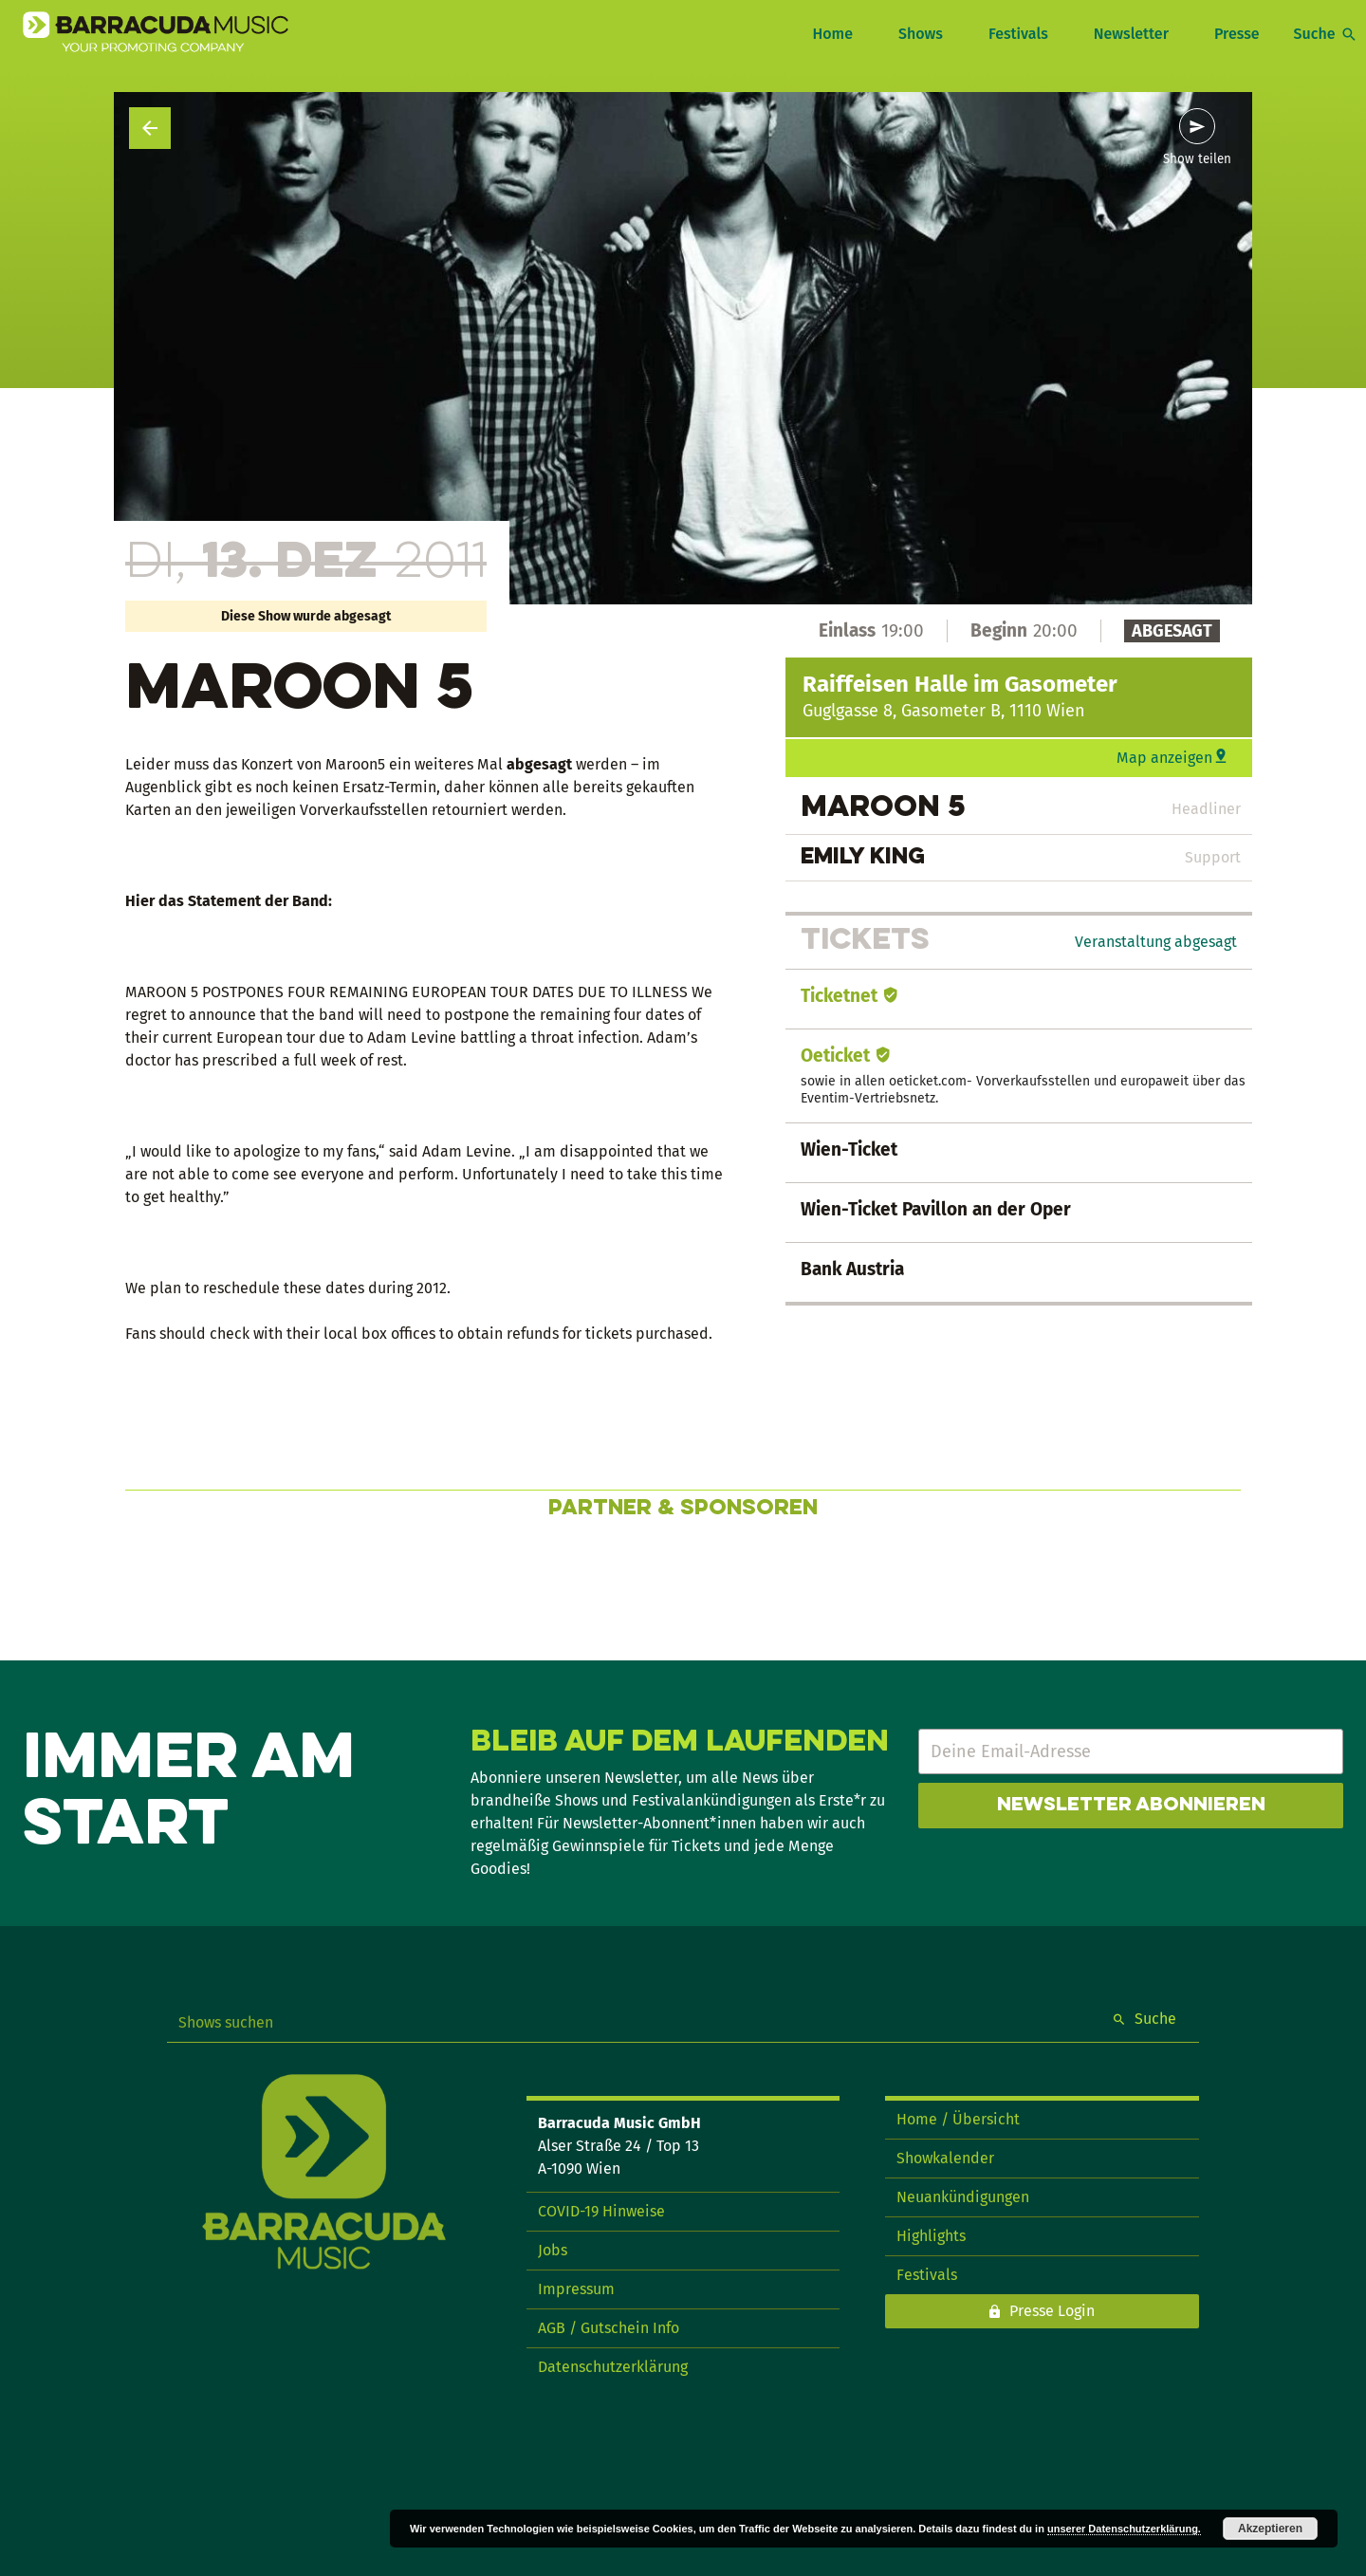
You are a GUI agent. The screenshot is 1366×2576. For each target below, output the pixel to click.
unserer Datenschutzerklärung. (1124, 2528)
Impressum (576, 2289)
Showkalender (945, 2158)
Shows (920, 34)
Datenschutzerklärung (613, 2367)
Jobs (552, 2250)
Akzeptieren (1270, 2528)
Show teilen (1197, 159)
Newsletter (1131, 34)
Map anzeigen (1164, 758)
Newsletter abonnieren (1131, 1805)
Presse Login (1052, 2311)
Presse (1237, 34)
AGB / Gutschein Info (608, 2328)
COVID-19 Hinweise (601, 2211)
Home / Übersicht (958, 2119)
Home (832, 34)
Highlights (931, 2236)
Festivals (1018, 34)
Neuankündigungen (962, 2197)
